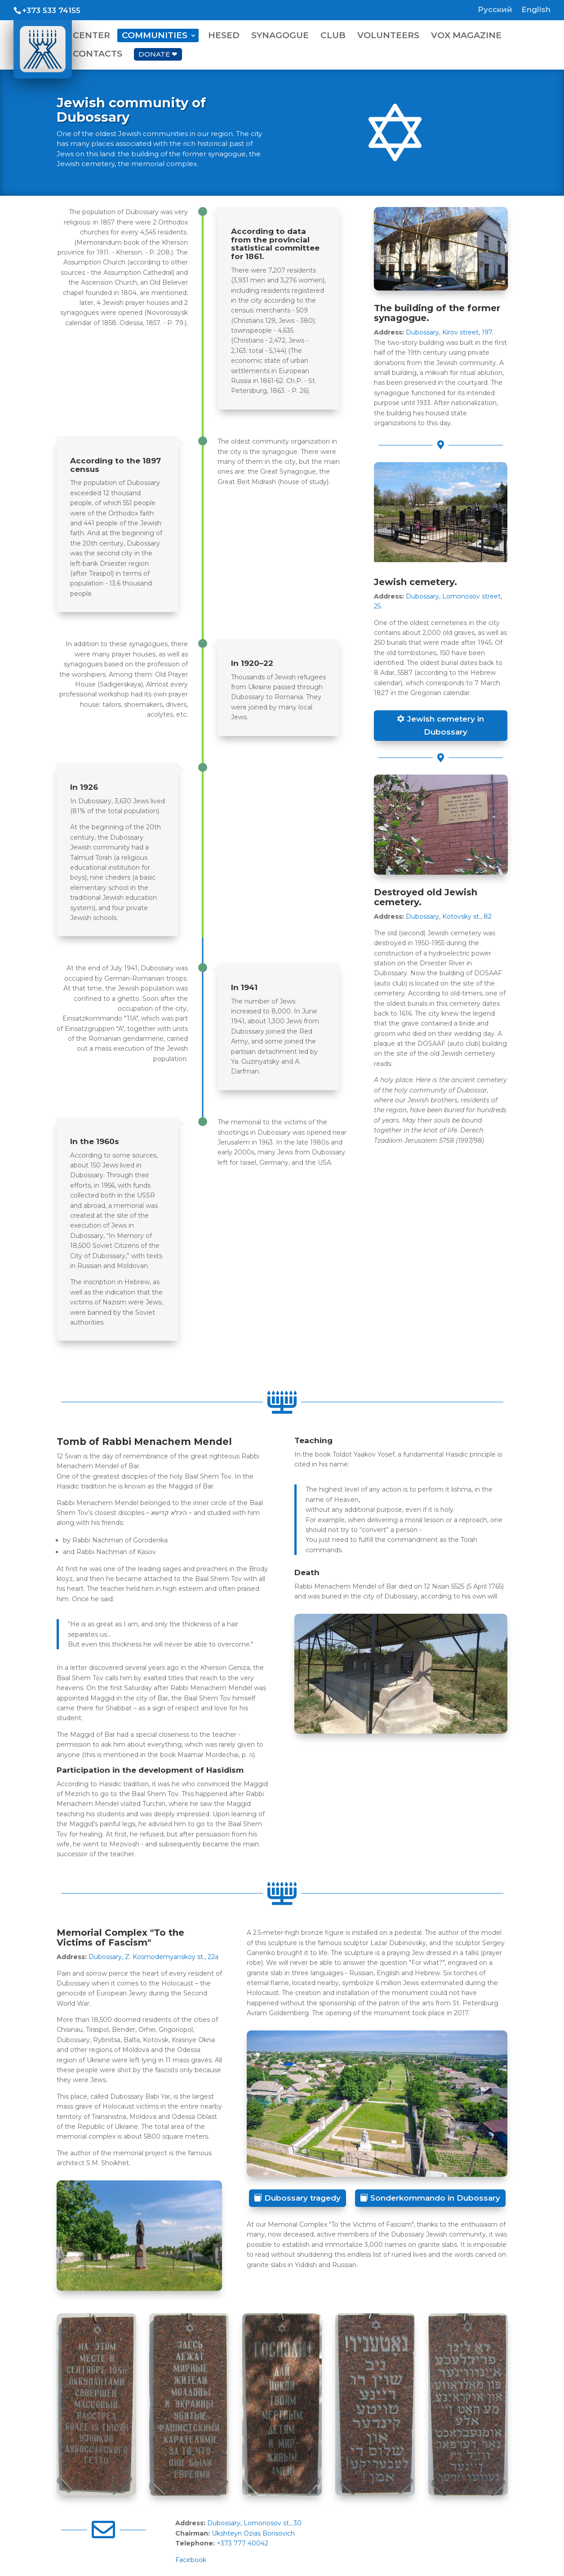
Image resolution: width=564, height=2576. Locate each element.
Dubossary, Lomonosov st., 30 (254, 2523)
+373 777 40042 (242, 2543)
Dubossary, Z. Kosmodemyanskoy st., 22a (153, 1957)
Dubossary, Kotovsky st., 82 (449, 916)
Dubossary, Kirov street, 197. (449, 332)
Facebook (190, 2560)
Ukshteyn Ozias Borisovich (253, 2533)
